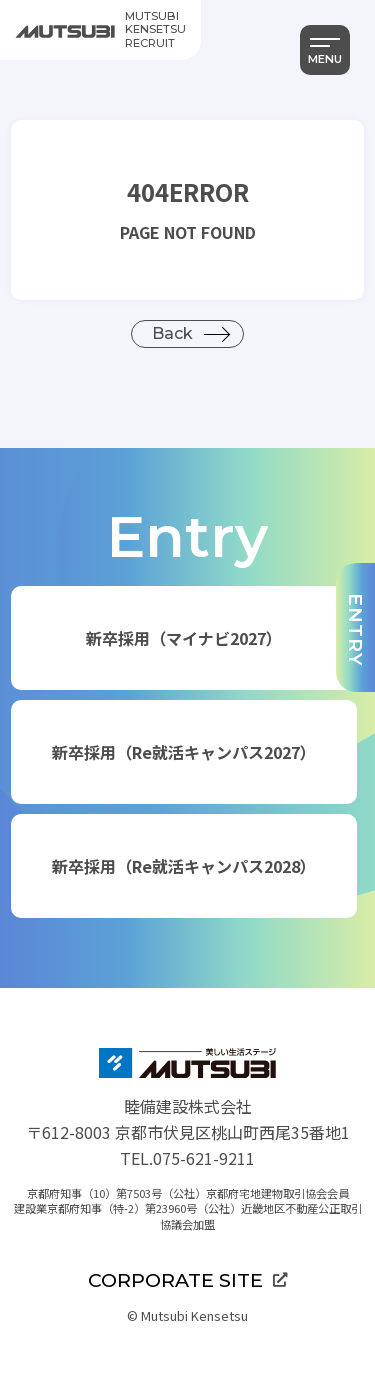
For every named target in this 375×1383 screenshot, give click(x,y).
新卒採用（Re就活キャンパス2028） (184, 866)
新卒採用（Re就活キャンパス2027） (184, 752)
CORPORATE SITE (187, 1280)
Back (172, 333)
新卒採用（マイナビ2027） (184, 638)
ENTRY (356, 630)
